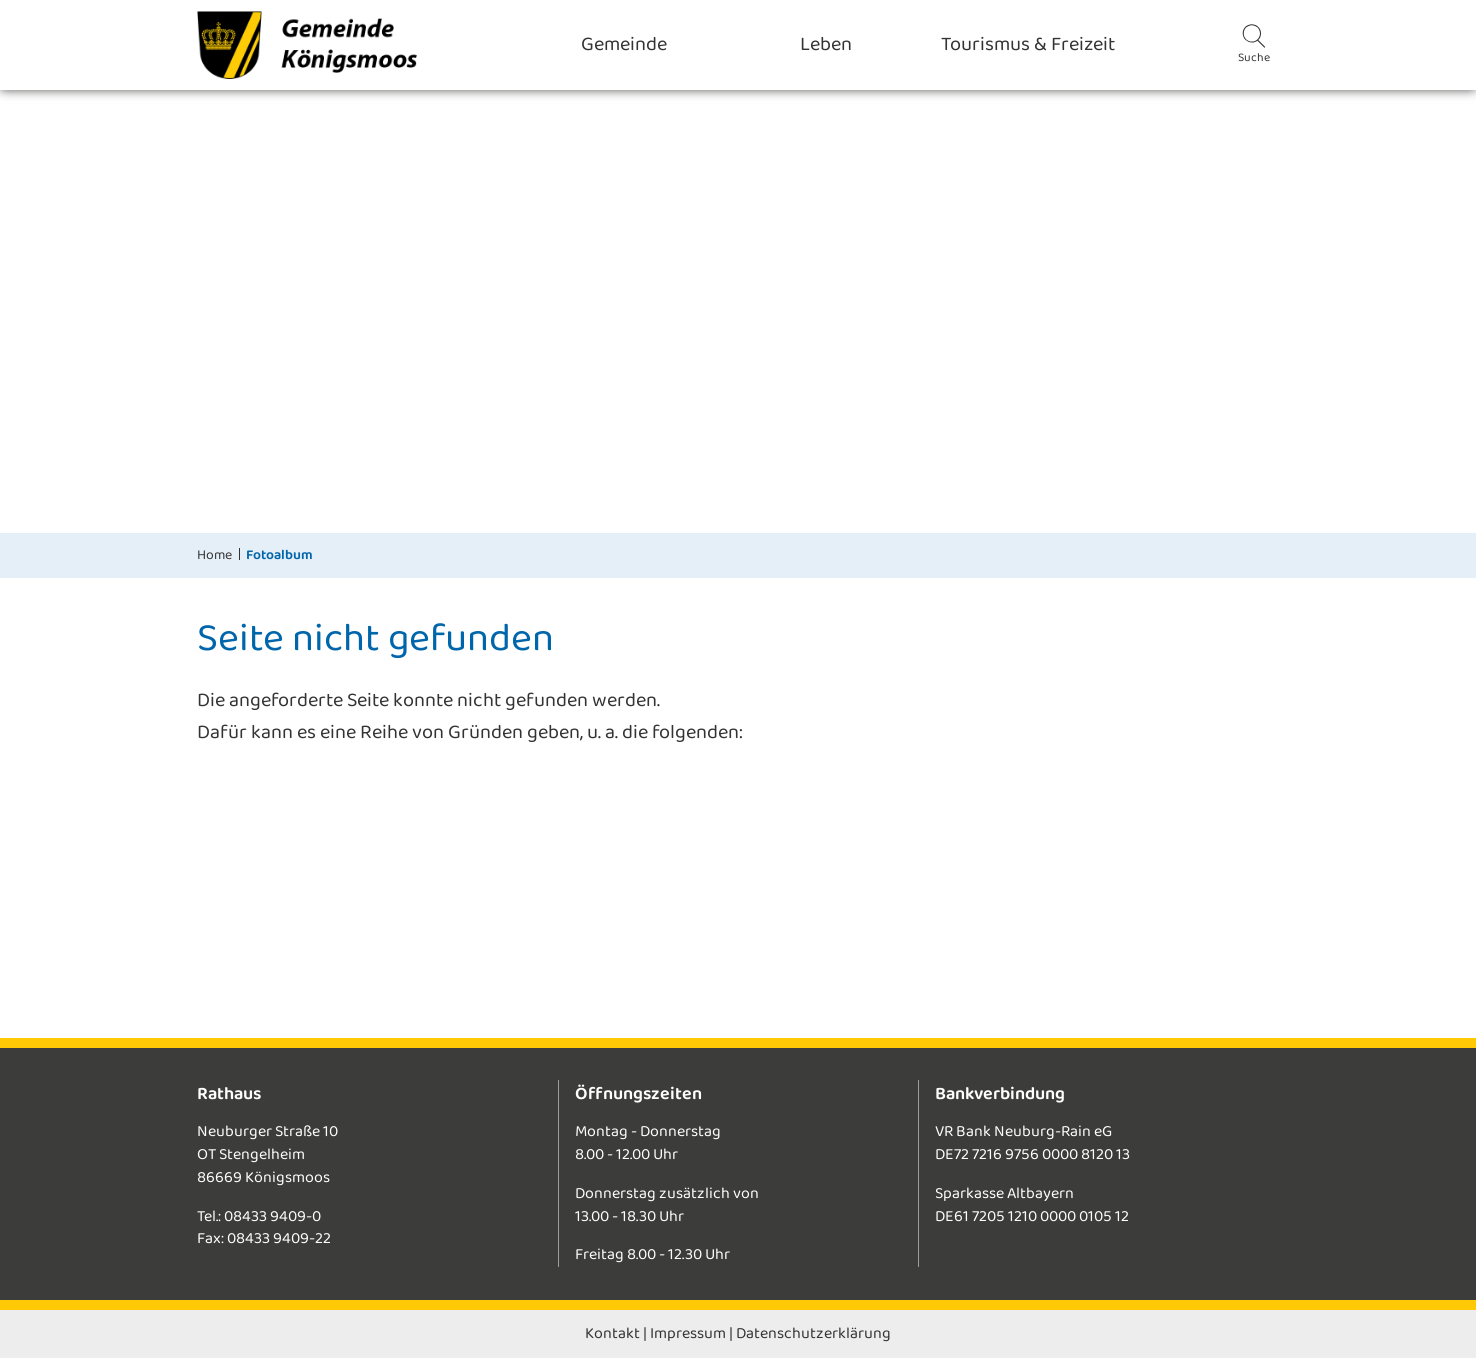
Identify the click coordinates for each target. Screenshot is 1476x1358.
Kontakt (612, 1333)
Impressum (688, 1333)
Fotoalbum (279, 555)
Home (214, 555)
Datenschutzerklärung (813, 1333)
